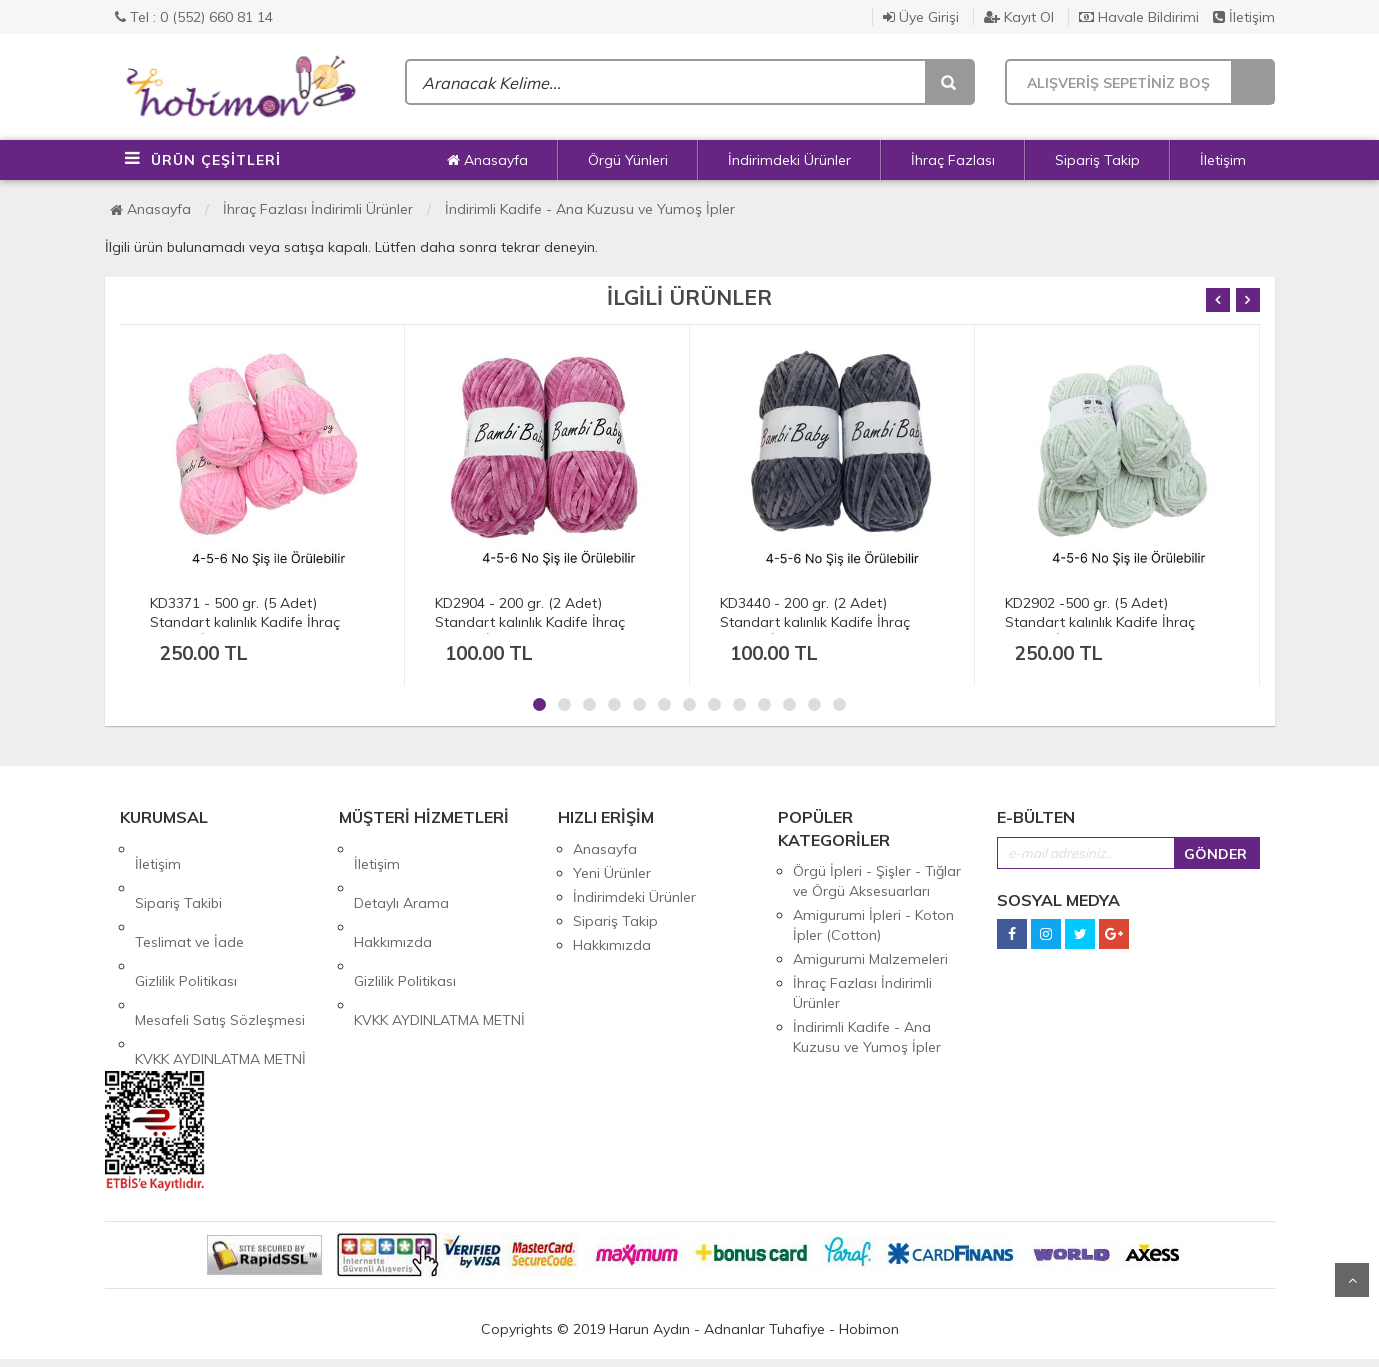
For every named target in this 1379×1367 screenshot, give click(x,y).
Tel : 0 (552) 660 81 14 (194, 17)
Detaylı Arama (401, 873)
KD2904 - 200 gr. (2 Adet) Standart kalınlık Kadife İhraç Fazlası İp (530, 622)
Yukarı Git (1352, 1280)
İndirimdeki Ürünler (789, 160)
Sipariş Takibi (178, 873)
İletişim (1244, 17)
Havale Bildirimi (1139, 17)
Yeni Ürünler (612, 873)
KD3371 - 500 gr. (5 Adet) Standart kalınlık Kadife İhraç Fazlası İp (245, 622)
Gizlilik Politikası (186, 921)
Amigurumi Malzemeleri (870, 959)
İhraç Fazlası (953, 160)
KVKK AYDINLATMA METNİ (220, 969)
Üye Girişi (921, 17)
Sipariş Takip (1097, 160)
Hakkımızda (393, 897)
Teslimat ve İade (189, 897)
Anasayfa (487, 160)
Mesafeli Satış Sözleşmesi (220, 945)
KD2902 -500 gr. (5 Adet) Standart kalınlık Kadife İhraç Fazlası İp (1100, 622)
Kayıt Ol (1019, 17)
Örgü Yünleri (628, 160)
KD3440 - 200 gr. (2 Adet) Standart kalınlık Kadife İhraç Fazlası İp (815, 622)
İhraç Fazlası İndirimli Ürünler (318, 209)
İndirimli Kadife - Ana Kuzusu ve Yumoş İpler (590, 209)
